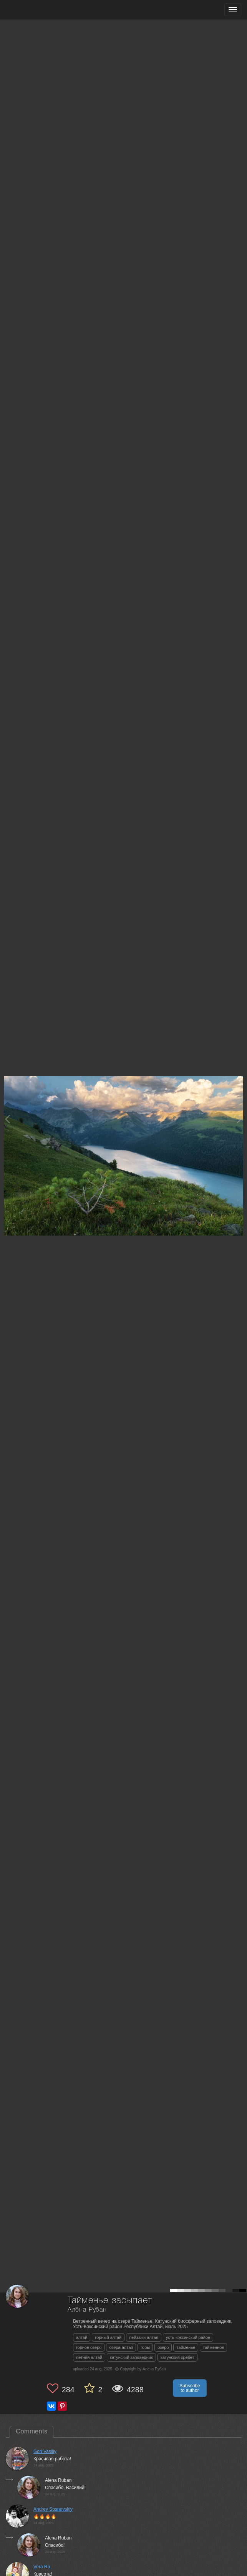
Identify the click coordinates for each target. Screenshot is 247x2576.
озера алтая (121, 2347)
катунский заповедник (131, 2357)
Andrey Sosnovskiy (53, 2509)
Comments (31, 2431)
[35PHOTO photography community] (36, 10)
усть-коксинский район (188, 2337)
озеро (163, 2347)
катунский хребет (177, 2357)
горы (145, 2347)
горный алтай (108, 2337)
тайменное (213, 2347)
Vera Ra (41, 2566)
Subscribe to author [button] (189, 2388)
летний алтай (89, 2357)
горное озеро (89, 2347)
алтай (82, 2337)
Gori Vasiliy (44, 2451)
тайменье (185, 2347)
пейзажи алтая (143, 2337)
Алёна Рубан (87, 2310)
